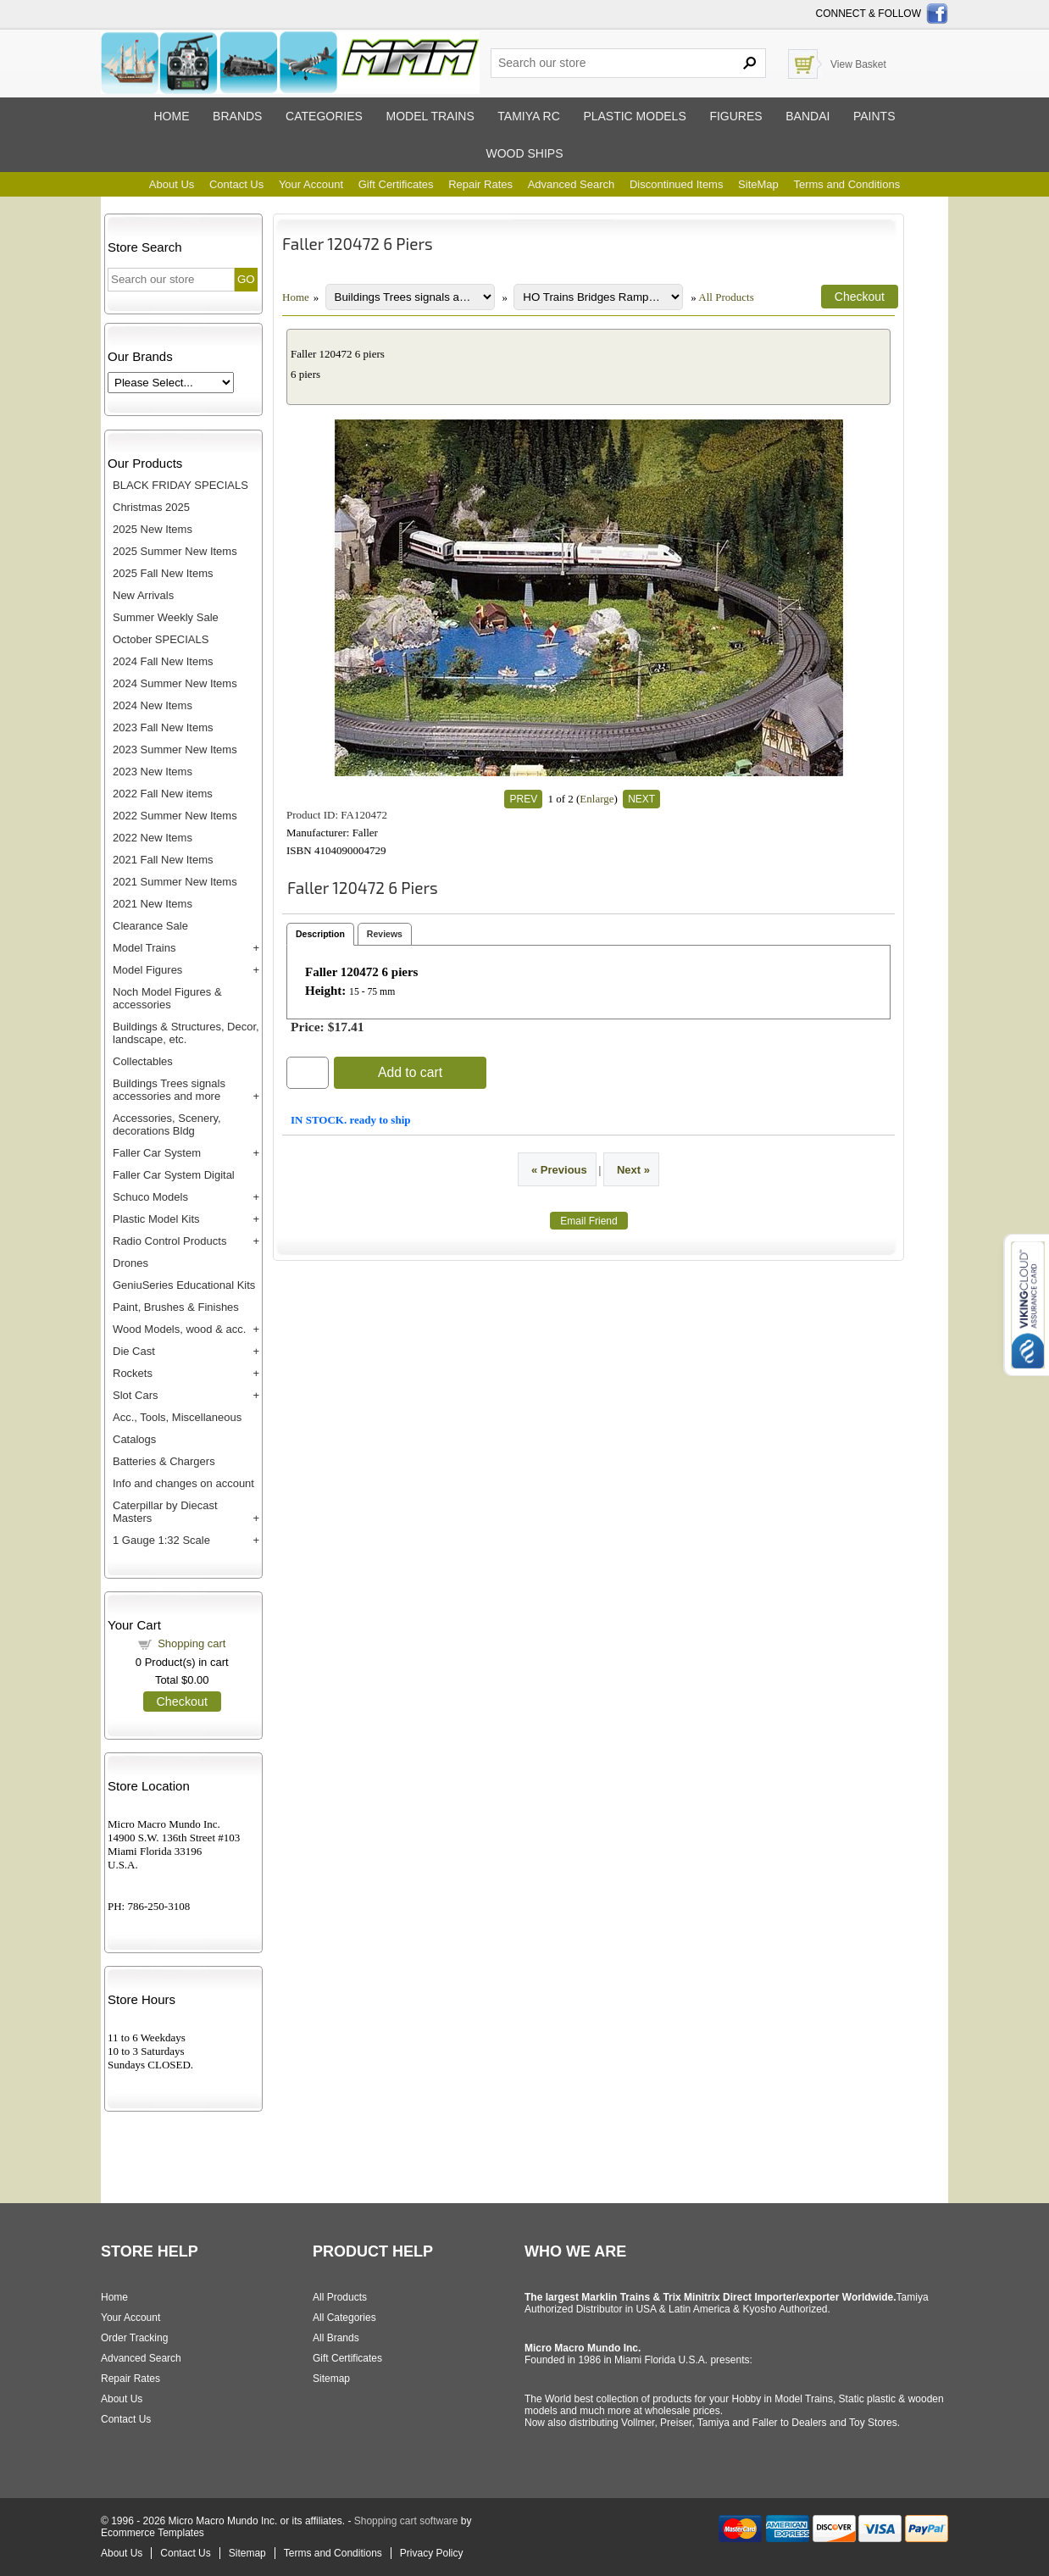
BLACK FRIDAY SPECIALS (180, 485)
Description (320, 934)
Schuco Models (150, 1197)
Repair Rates (480, 184)
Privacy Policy (431, 2553)
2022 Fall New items (163, 793)
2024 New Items (152, 705)
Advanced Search (571, 184)
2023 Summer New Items (175, 749)
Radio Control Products (169, 1241)
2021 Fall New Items (163, 859)
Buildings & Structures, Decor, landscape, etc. (186, 1033)
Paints (874, 116)
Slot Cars (135, 1395)
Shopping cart (191, 1643)
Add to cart (410, 1072)
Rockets (133, 1373)
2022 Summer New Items (175, 815)
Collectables (143, 1061)
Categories (324, 116)
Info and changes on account (183, 1483)
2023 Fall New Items (163, 727)
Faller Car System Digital (174, 1175)
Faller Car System (157, 1152)
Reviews (384, 934)
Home (171, 116)
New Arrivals (143, 595)
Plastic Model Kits (156, 1219)
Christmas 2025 (151, 507)
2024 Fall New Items (163, 661)
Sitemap (331, 2378)
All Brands (336, 2338)
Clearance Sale (150, 925)
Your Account (311, 184)
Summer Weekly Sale (166, 617)
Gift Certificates (396, 184)
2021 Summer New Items (175, 881)
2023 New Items (152, 771)
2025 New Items (152, 529)
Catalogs (134, 1439)
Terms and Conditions (846, 184)
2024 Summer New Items (175, 683)
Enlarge (596, 798)
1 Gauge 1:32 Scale (161, 1540)
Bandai (807, 116)
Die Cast (134, 1351)
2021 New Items (152, 903)
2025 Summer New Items (175, 551)
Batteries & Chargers (164, 1461)
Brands (237, 116)
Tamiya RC (528, 116)
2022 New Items (152, 837)
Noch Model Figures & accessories (167, 998)
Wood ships (524, 153)
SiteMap (758, 184)
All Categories (344, 2317)
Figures (735, 116)
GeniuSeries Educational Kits (184, 1285)
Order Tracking (134, 2338)
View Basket (858, 64)
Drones (130, 1263)
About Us (171, 184)
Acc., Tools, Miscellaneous (177, 1417)
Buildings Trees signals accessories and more (169, 1089)
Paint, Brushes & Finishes (176, 1307)
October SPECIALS (160, 639)
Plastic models (634, 116)
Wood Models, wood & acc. (179, 1329)
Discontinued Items (677, 184)
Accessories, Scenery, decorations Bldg (167, 1124)
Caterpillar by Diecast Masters (165, 1511)
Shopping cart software (406, 2521)
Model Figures (147, 969)
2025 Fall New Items (163, 573)
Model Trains (144, 947)
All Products (725, 297)
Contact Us (236, 184)
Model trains (430, 116)
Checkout (182, 1701)
